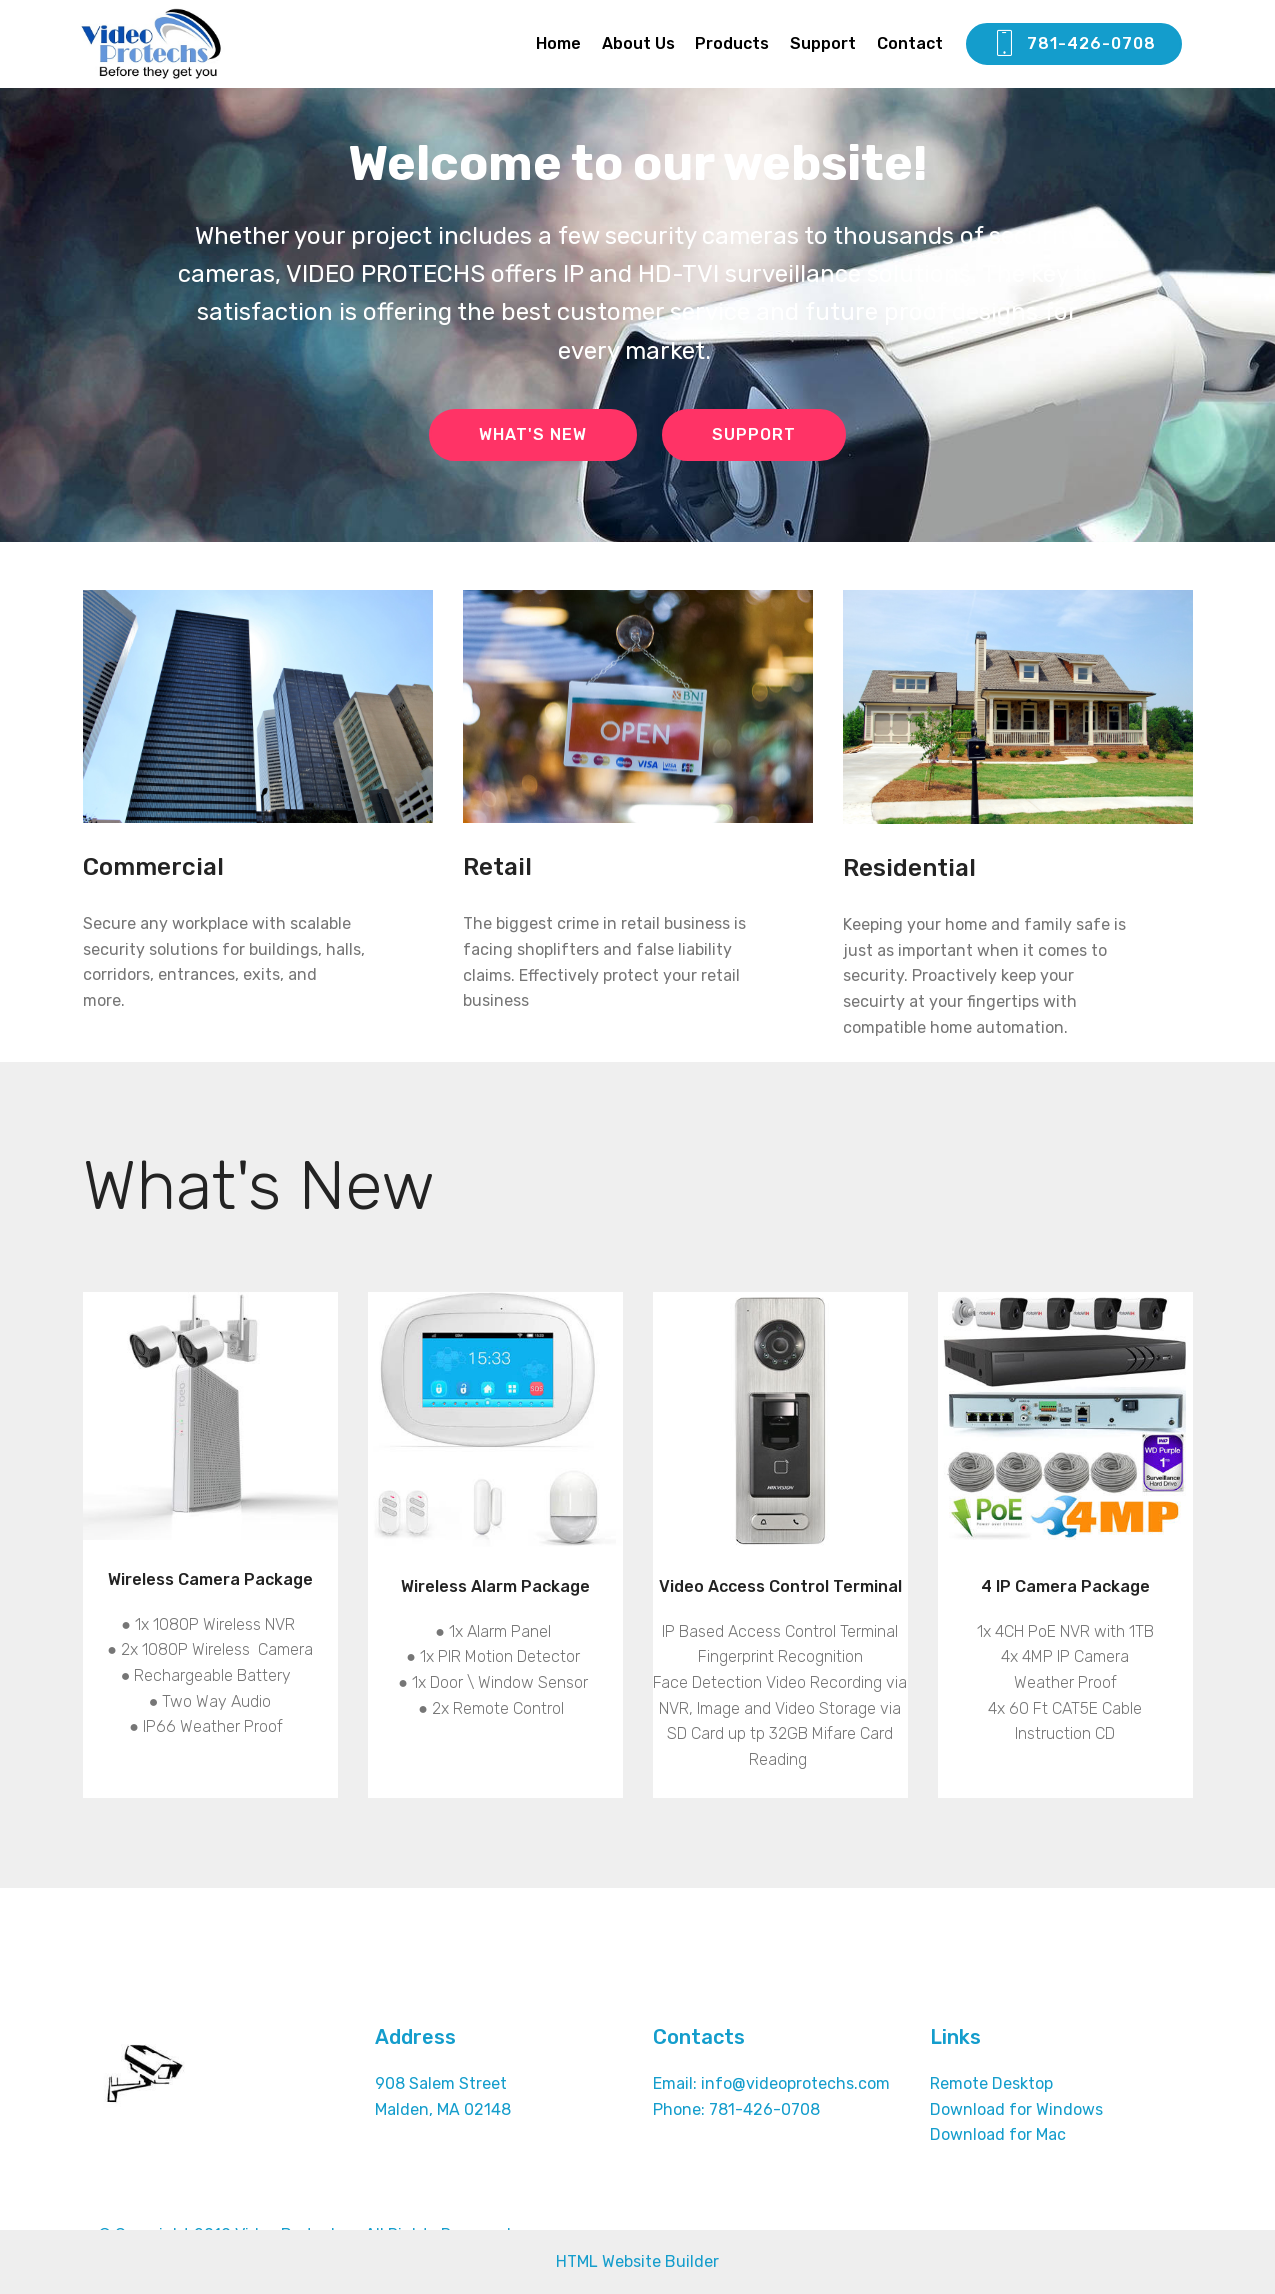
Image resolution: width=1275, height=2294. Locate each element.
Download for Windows (1016, 2109)
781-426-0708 (1074, 44)
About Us (638, 43)
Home (558, 43)
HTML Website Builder (637, 2261)
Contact (910, 43)
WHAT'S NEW (533, 434)
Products (732, 43)
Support (823, 43)
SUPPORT (754, 434)
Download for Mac (998, 2134)
